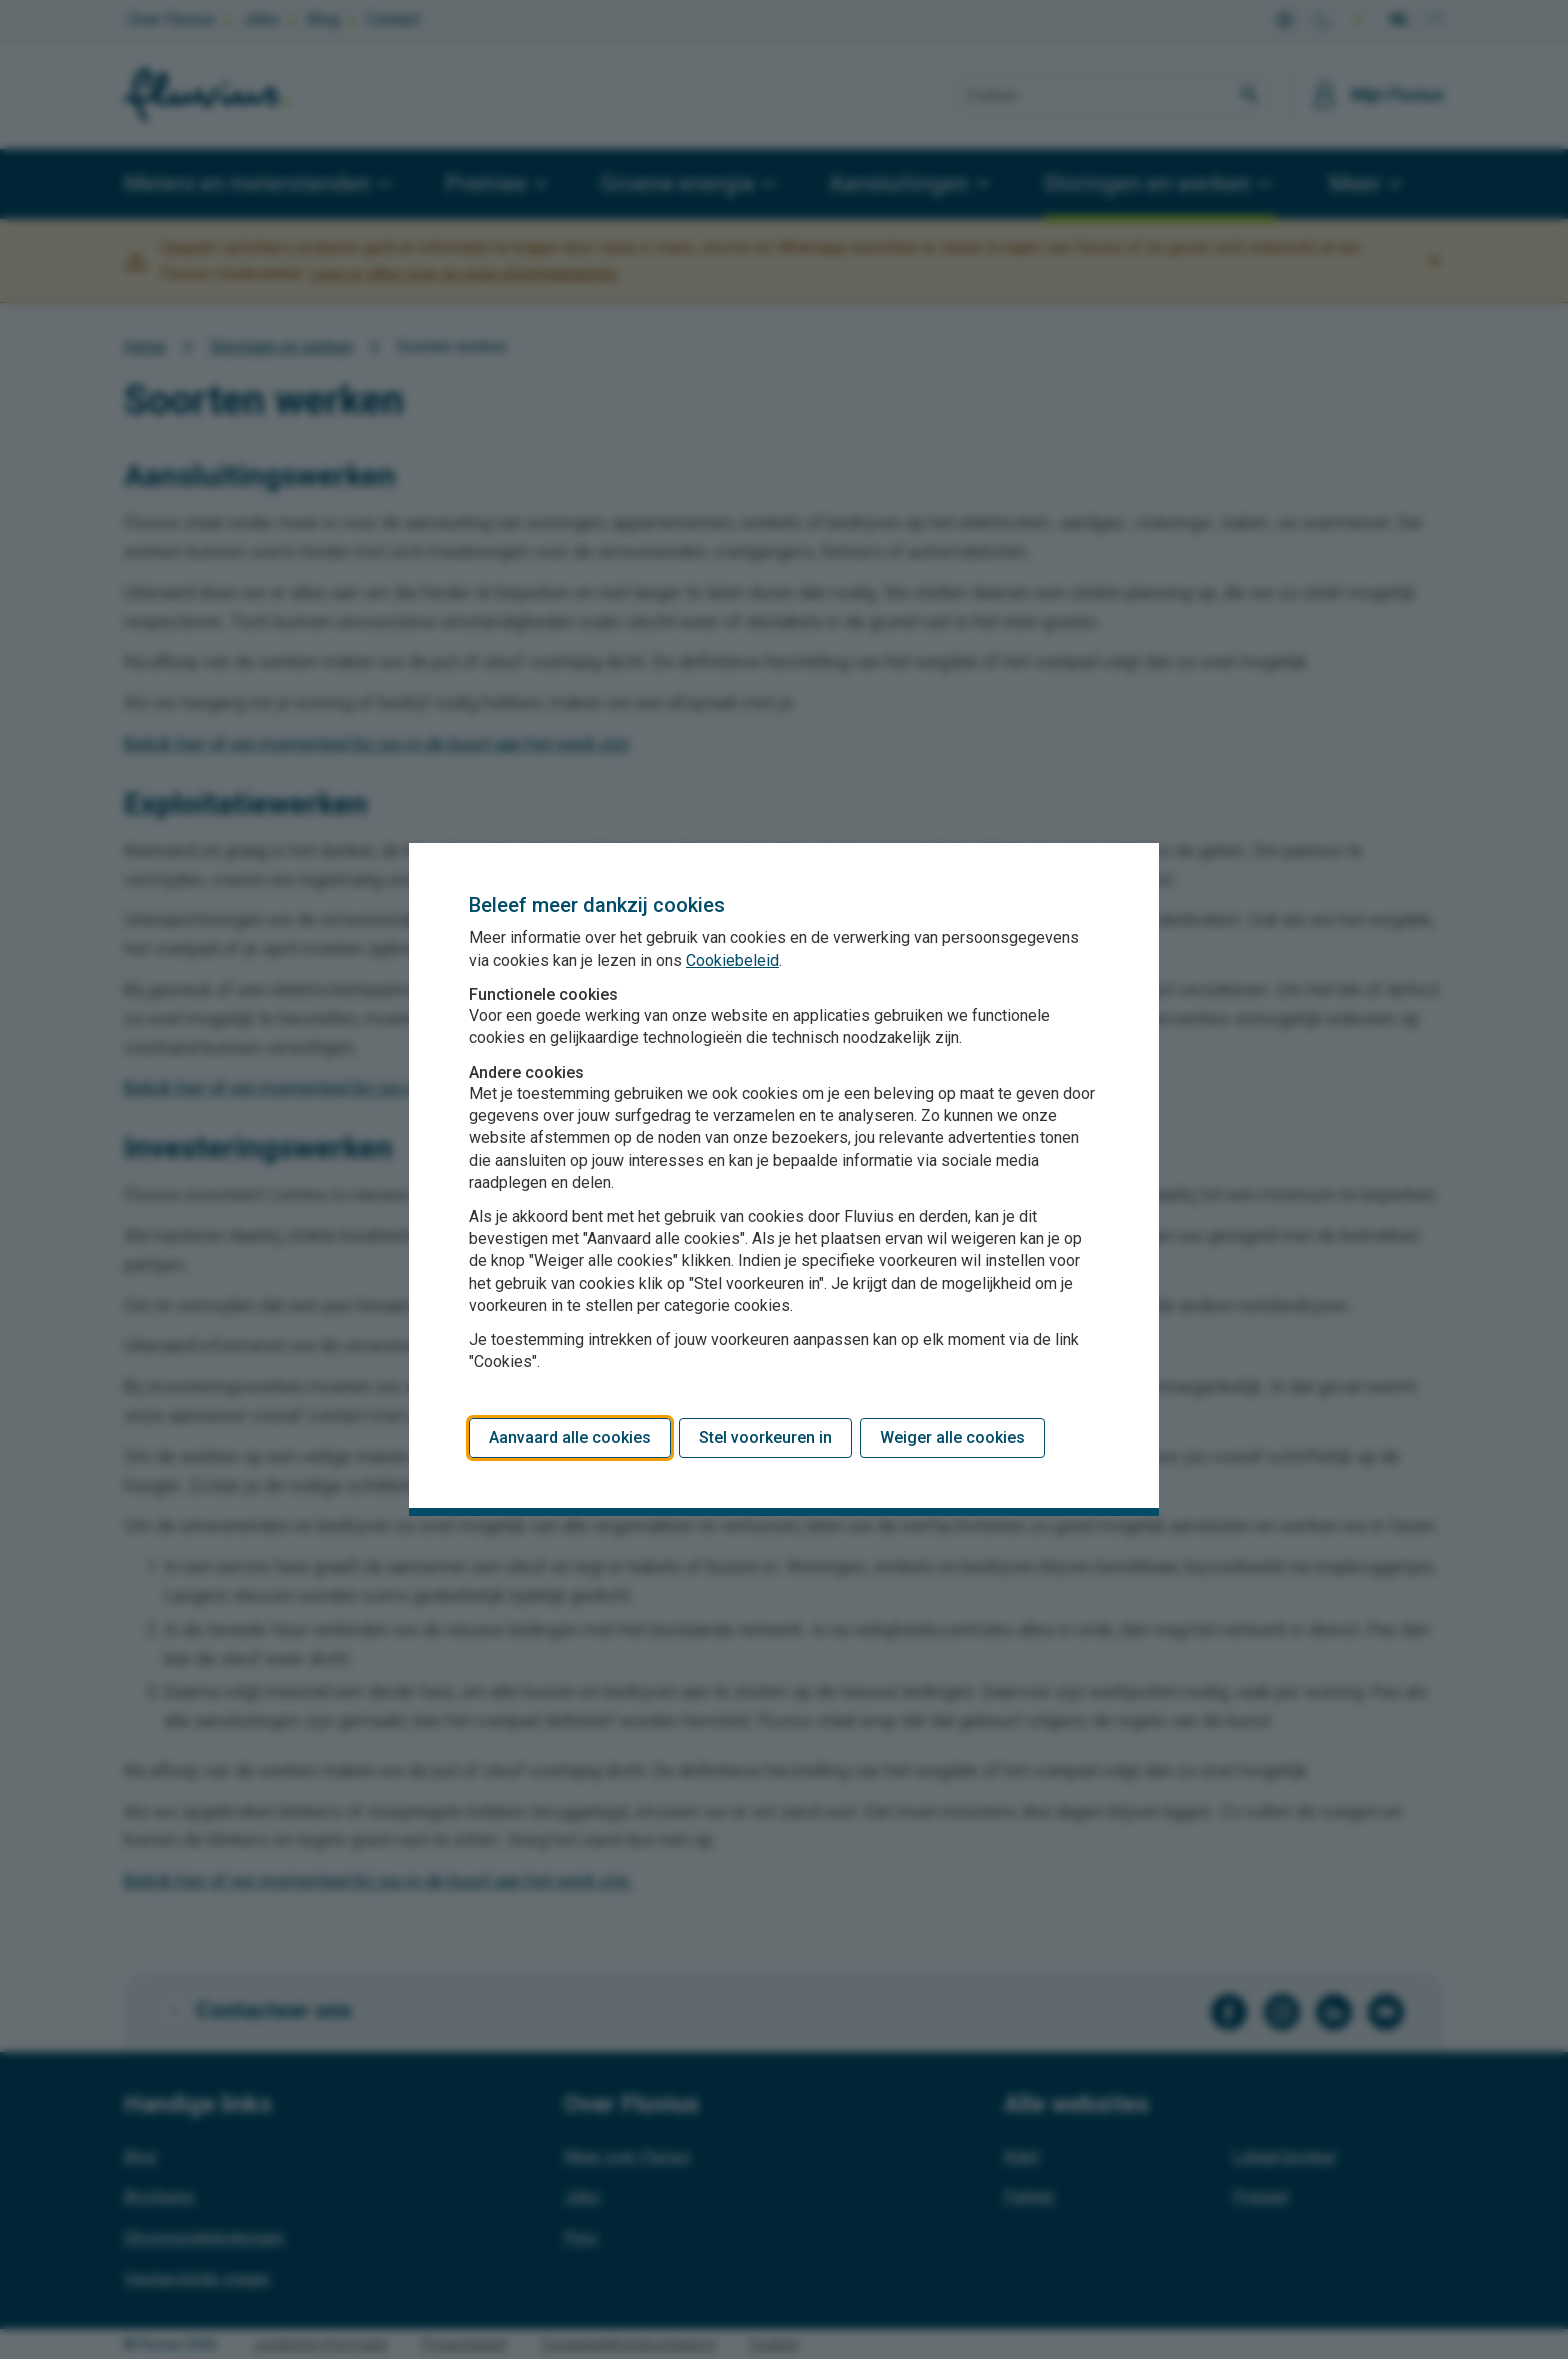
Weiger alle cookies (952, 1437)
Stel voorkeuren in (765, 1437)
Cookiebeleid (732, 960)
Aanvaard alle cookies (570, 1437)
